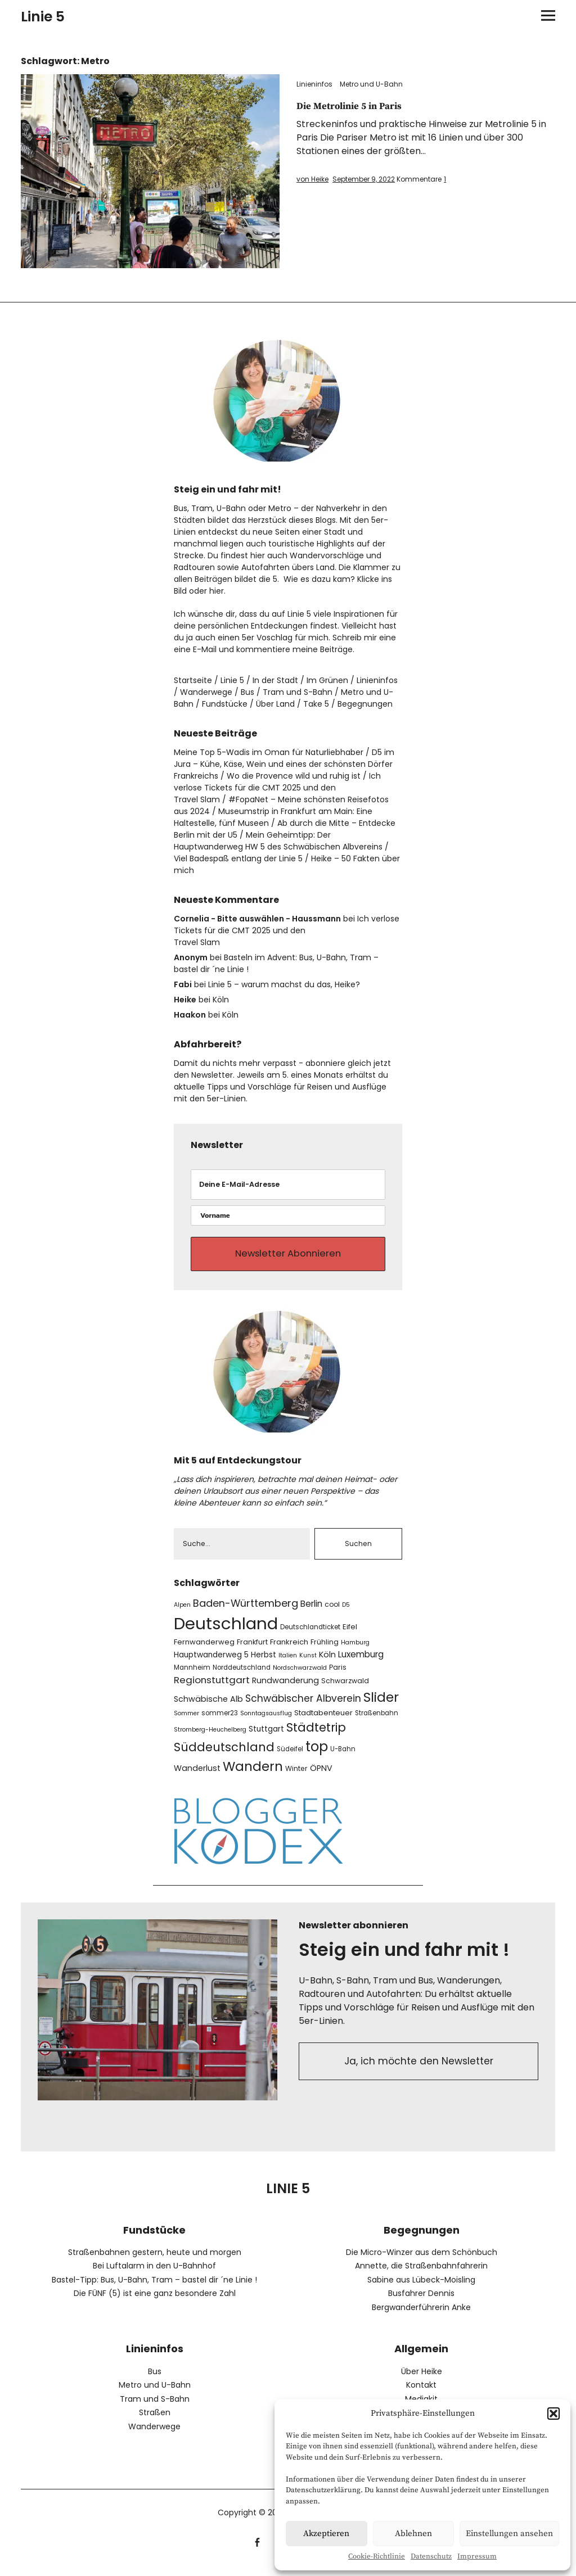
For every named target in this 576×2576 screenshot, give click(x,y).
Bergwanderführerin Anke (421, 2315)
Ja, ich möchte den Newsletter (419, 2071)
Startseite (193, 680)
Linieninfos (314, 84)
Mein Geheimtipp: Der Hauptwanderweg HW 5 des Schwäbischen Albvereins (278, 840)
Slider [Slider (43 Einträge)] (381, 1705)
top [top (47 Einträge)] (316, 1755)
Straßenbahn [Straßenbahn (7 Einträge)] (376, 1721)
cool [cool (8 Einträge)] (332, 1612)
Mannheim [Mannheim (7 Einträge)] (192, 1675)
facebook (257, 2549)
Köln (221, 999)
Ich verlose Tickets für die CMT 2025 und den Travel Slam (277, 787)
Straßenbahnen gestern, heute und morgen (154, 2260)
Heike (185, 999)
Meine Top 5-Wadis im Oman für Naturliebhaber (268, 752)
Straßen (154, 2420)
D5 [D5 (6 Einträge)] (346, 1613)
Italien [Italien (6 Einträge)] (287, 1664)
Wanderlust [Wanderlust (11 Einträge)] (197, 1776)
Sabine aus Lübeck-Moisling (421, 2288)
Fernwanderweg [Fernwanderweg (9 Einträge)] (204, 1650)
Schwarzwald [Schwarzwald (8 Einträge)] (345, 1688)
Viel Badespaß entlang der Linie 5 (238, 858)
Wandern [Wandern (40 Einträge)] (253, 1775)
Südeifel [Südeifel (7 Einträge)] (290, 1757)
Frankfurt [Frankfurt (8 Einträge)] (252, 1650)
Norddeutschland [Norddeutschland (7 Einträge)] (242, 1675)
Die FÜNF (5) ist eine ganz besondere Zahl (155, 2301)
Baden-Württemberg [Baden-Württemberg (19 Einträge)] (245, 1612)
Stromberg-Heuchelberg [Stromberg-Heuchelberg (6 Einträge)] (210, 1738)
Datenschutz (431, 2556)
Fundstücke (225, 703)
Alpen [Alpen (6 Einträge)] (182, 1613)
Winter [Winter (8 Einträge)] (296, 1777)
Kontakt (421, 2393)
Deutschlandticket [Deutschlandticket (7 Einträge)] (310, 1635)
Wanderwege (206, 692)
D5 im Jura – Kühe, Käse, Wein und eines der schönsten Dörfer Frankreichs (284, 764)
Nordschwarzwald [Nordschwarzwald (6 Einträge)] (300, 1675)
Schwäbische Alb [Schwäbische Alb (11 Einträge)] (208, 1707)
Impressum (477, 2556)
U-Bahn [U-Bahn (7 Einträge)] (343, 1757)
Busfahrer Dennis (421, 2301)
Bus (247, 692)
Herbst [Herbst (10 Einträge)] (263, 1663)
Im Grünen (327, 680)
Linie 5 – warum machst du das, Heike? (284, 984)
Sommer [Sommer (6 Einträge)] (186, 1722)
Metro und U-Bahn (371, 84)
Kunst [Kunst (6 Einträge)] (308, 1664)
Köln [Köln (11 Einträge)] (327, 1663)
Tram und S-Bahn (297, 692)
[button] (553, 2413)
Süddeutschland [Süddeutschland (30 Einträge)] (224, 1755)
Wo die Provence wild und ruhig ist (294, 775)
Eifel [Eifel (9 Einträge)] (350, 1635)
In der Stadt (275, 680)
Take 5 (316, 703)
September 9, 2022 (363, 179)
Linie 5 (43, 16)
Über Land (275, 703)
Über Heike (421, 2379)
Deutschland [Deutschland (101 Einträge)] (226, 1631)
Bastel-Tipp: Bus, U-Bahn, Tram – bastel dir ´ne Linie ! (154, 2288)
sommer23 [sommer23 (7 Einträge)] (219, 1721)
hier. (217, 590)
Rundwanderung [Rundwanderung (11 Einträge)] (285, 1688)
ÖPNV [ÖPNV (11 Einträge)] (321, 1776)
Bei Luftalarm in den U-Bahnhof (154, 2274)
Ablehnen (413, 2533)
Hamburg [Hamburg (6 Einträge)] (355, 1651)
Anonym (191, 957)
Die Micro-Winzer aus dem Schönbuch (421, 2260)
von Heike (312, 179)
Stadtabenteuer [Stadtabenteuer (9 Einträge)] (323, 1721)
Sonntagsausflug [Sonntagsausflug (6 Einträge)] (266, 1722)
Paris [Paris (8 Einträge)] (337, 1675)
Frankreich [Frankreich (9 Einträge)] (289, 1650)
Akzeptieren (326, 2533)
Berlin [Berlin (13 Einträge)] (311, 1612)
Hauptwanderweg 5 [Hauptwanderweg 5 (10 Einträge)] (211, 1663)
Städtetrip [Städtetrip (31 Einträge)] (316, 1736)
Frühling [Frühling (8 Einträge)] (324, 1650)
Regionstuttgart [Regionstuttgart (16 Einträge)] (212, 1687)
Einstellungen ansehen (509, 2533)
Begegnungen (365, 703)
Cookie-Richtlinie (376, 2556)
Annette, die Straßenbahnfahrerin (421, 2274)
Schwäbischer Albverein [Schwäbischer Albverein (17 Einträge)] (303, 1707)
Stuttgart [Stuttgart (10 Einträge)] (266, 1737)
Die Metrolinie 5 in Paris (357, 106)
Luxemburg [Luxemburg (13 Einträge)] (361, 1663)
